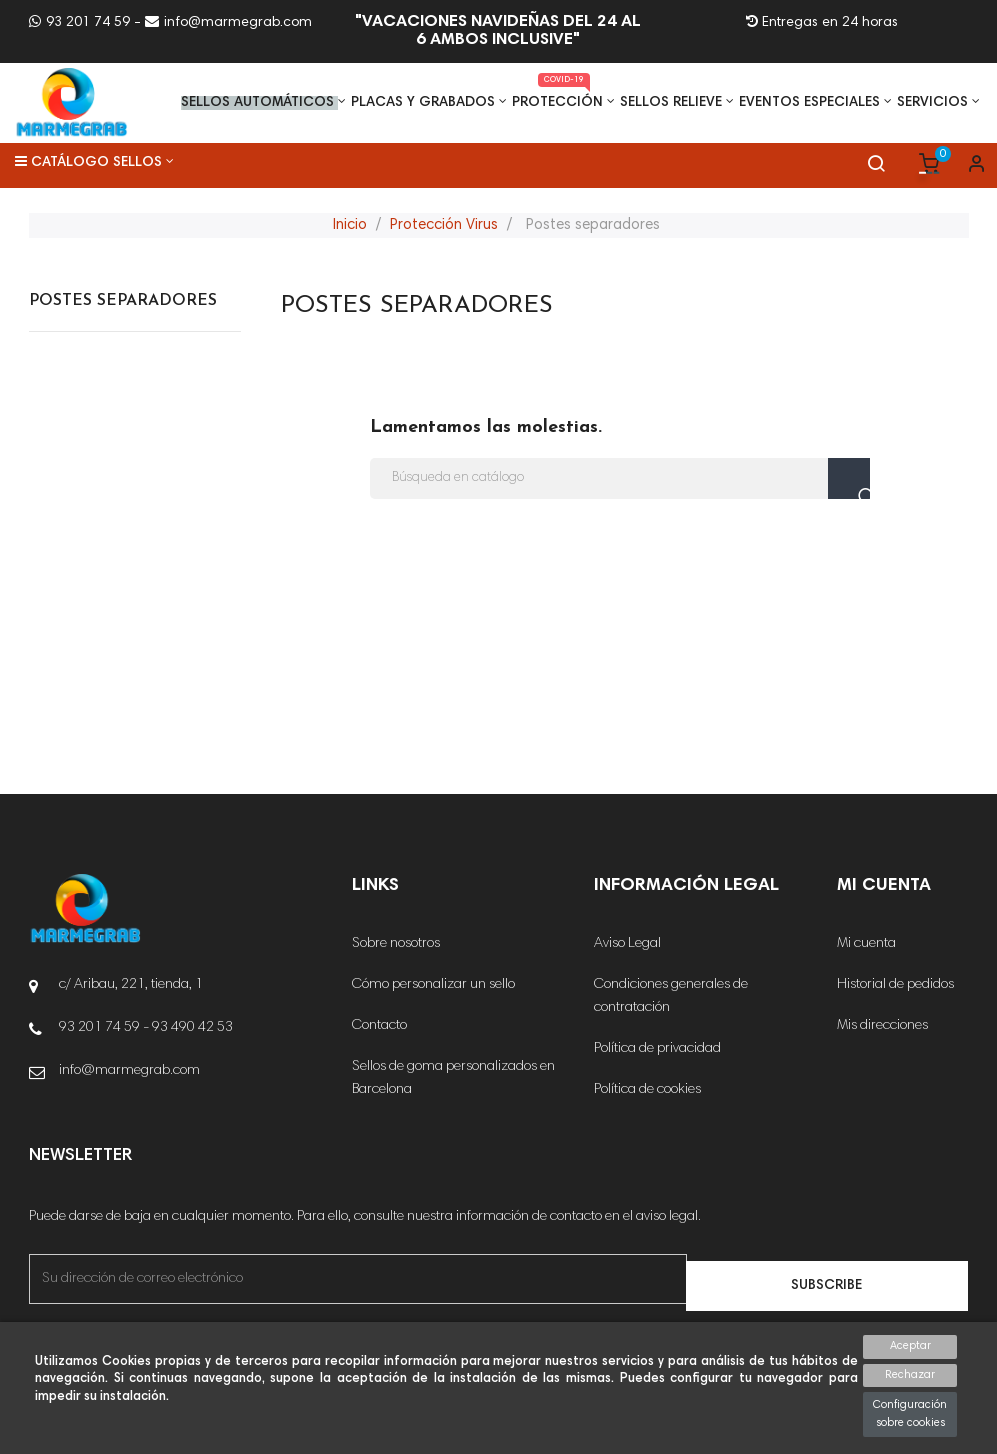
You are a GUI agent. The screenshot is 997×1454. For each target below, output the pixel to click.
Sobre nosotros (396, 944)
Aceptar (910, 1346)
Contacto (379, 1026)
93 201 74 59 (79, 23)
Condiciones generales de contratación (671, 996)
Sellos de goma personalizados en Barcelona (453, 1078)
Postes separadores (123, 301)
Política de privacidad (657, 1049)
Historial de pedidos (895, 985)
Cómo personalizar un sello (433, 985)
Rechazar (910, 1375)
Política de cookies (647, 1090)
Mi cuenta (866, 944)
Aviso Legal (627, 944)
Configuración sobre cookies (910, 1414)
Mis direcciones (882, 1026)
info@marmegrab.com (228, 23)
